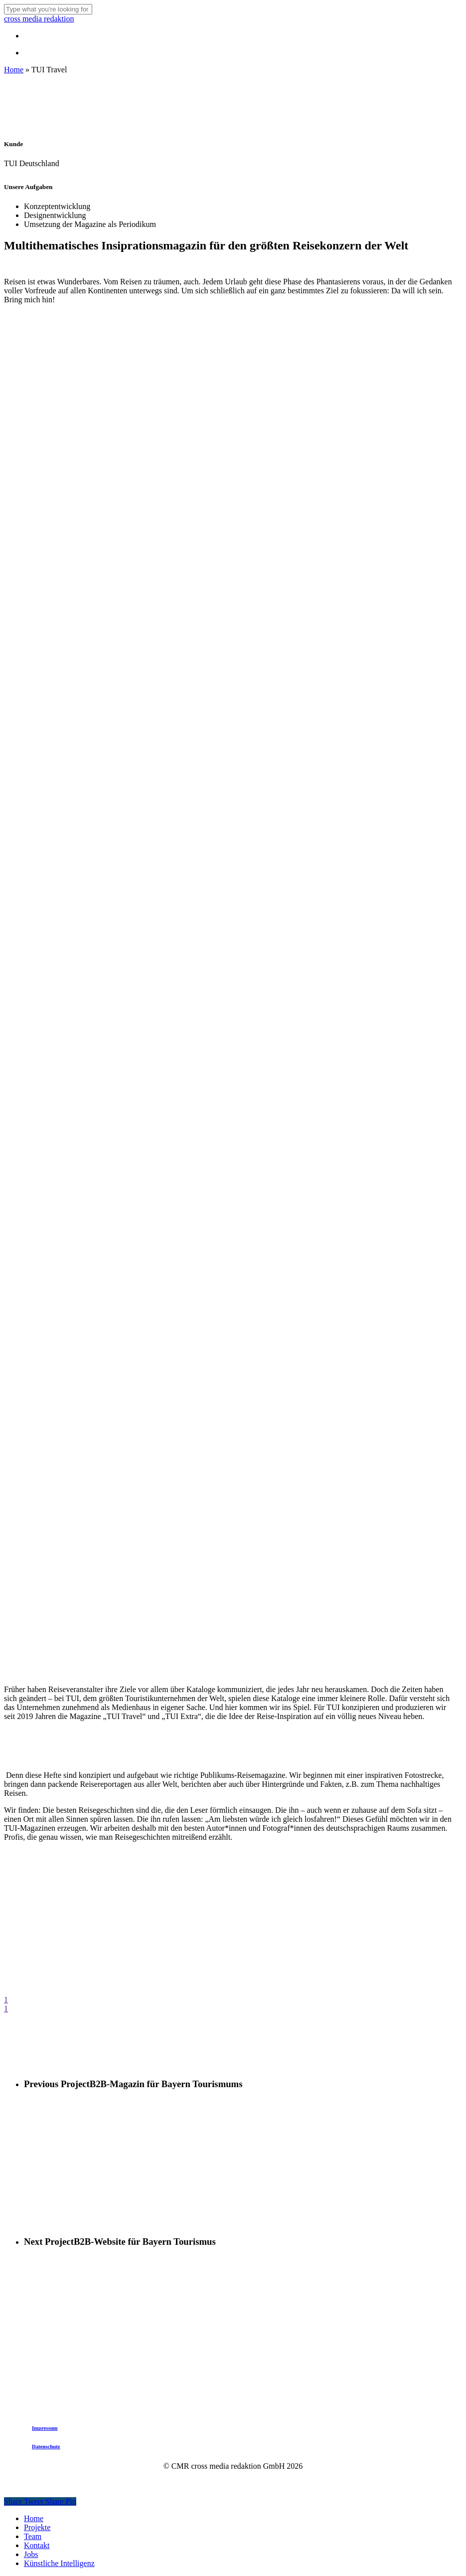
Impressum (45, 2428)
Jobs (31, 2554)
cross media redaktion (39, 18)
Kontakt (37, 2545)
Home (13, 69)
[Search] (48, 9)
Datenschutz (46, 2446)
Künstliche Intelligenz (59, 2563)
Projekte (37, 2527)
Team (32, 2536)
